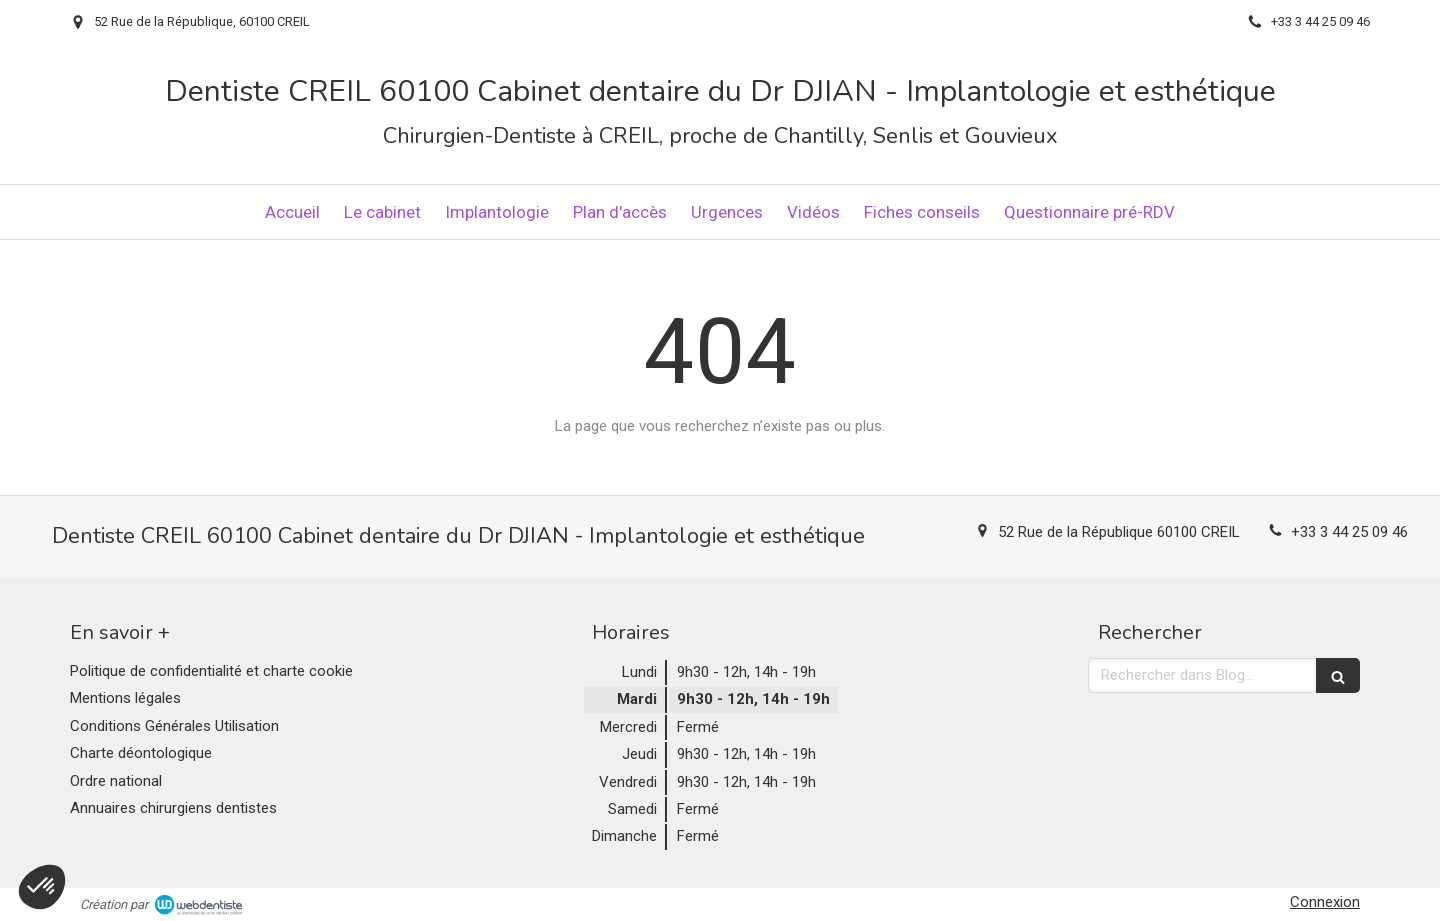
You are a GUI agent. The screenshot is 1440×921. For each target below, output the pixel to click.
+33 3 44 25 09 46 (1349, 532)
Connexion (1325, 902)
